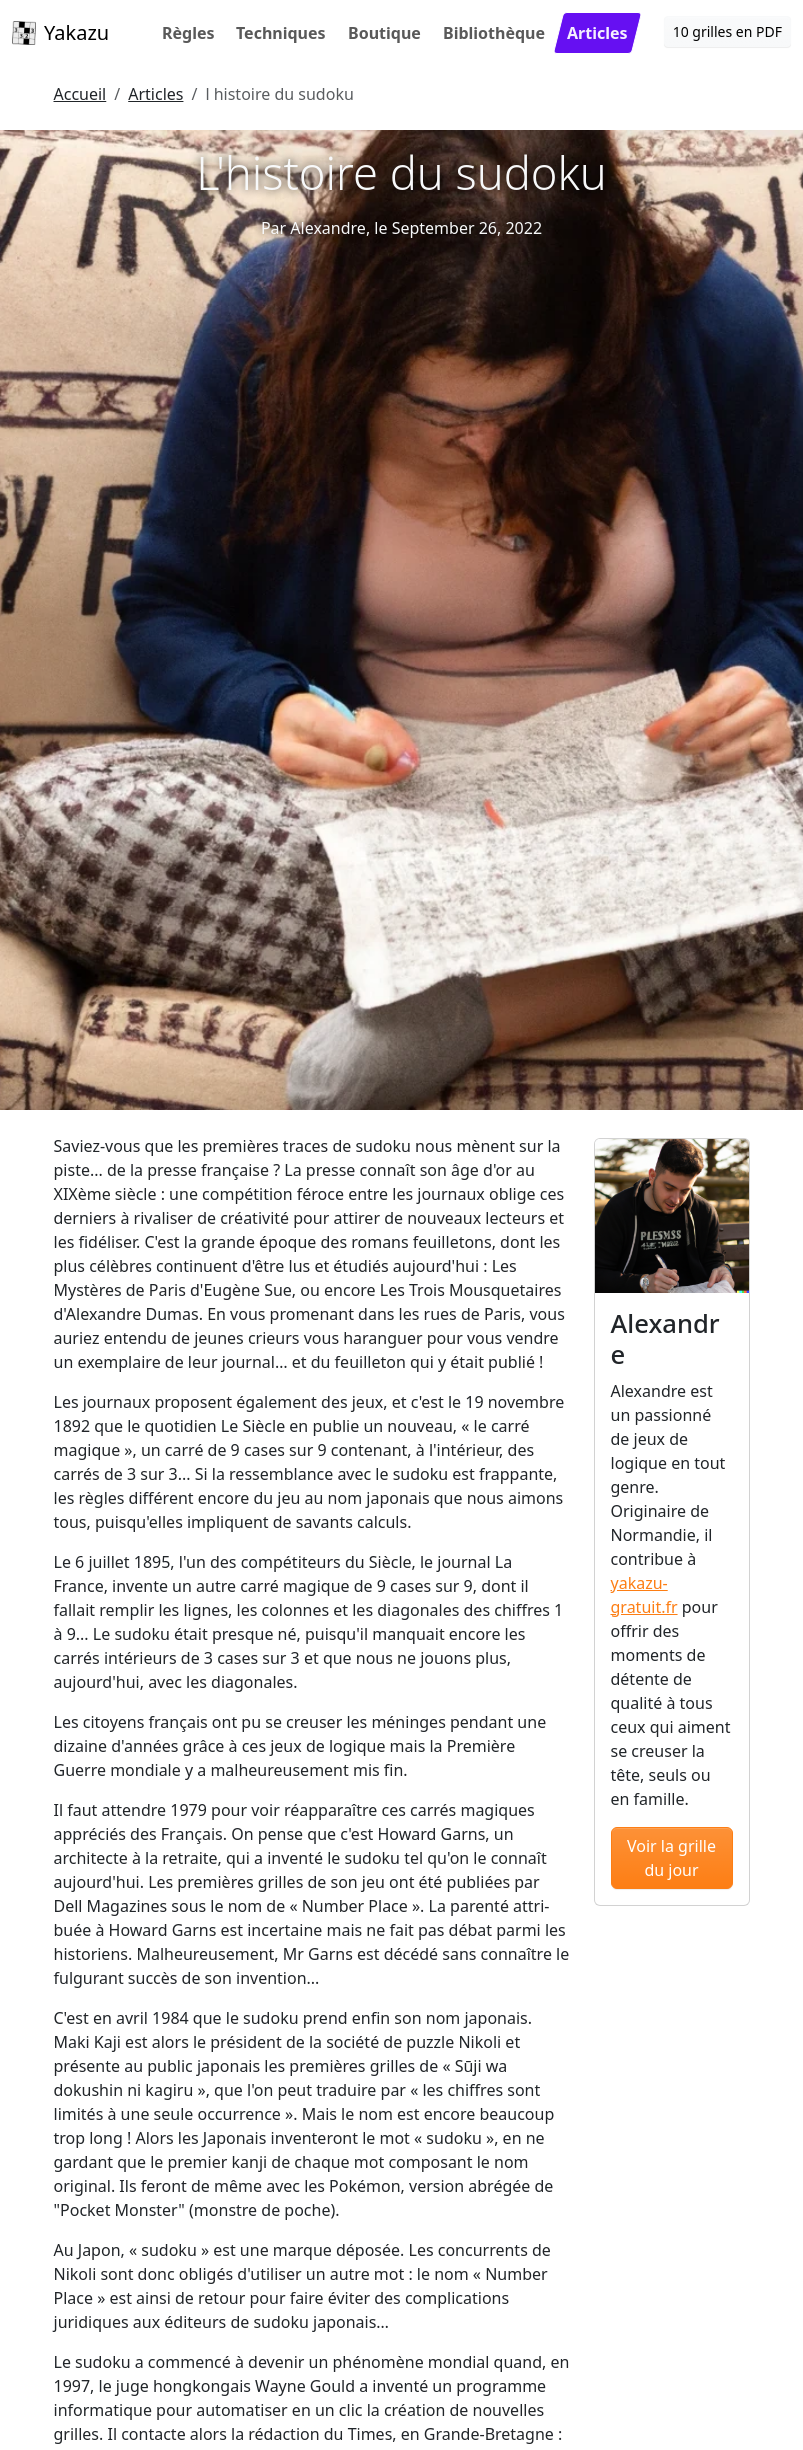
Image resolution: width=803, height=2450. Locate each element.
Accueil (80, 94)
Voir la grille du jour (671, 1858)
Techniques (281, 33)
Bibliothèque (494, 33)
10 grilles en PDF (727, 31)
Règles (188, 33)
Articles (597, 33)
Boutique (384, 33)
